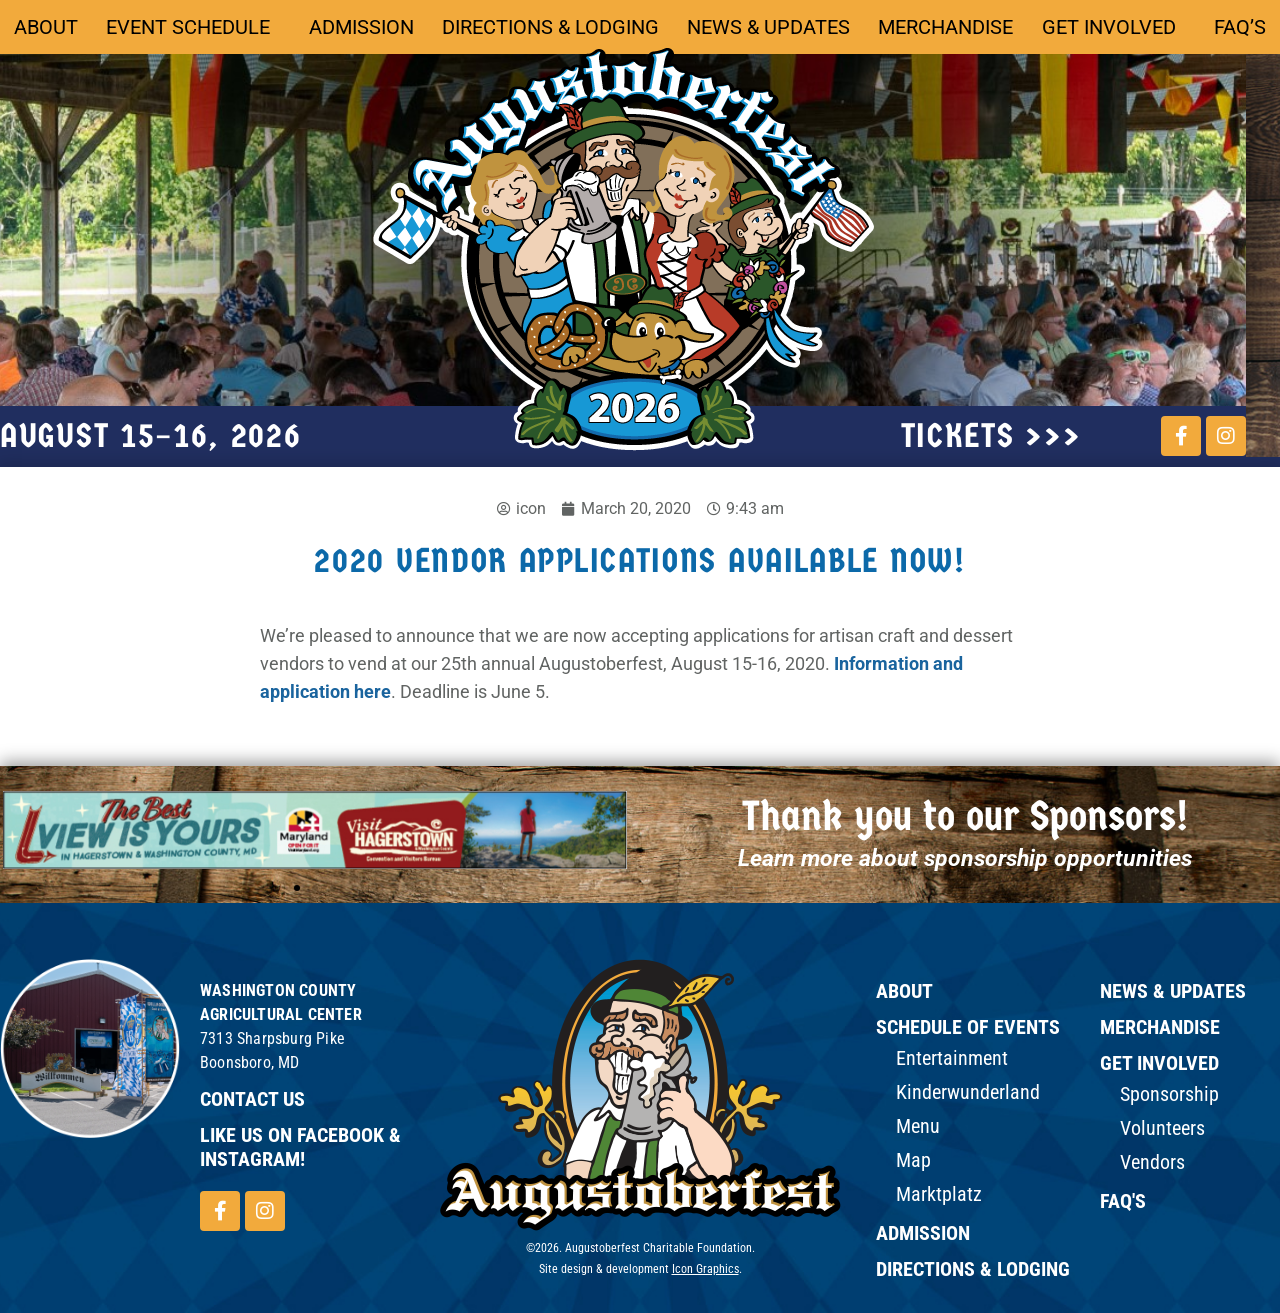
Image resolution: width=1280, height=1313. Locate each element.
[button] (297, 888)
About (46, 27)
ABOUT (904, 991)
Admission (361, 27)
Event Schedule (193, 27)
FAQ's (1123, 1201)
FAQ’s (1240, 27)
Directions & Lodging (550, 27)
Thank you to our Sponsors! (965, 816)
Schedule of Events (968, 1027)
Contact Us (252, 1099)
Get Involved (1114, 27)
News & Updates (768, 27)
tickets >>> (991, 436)
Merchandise (945, 27)
